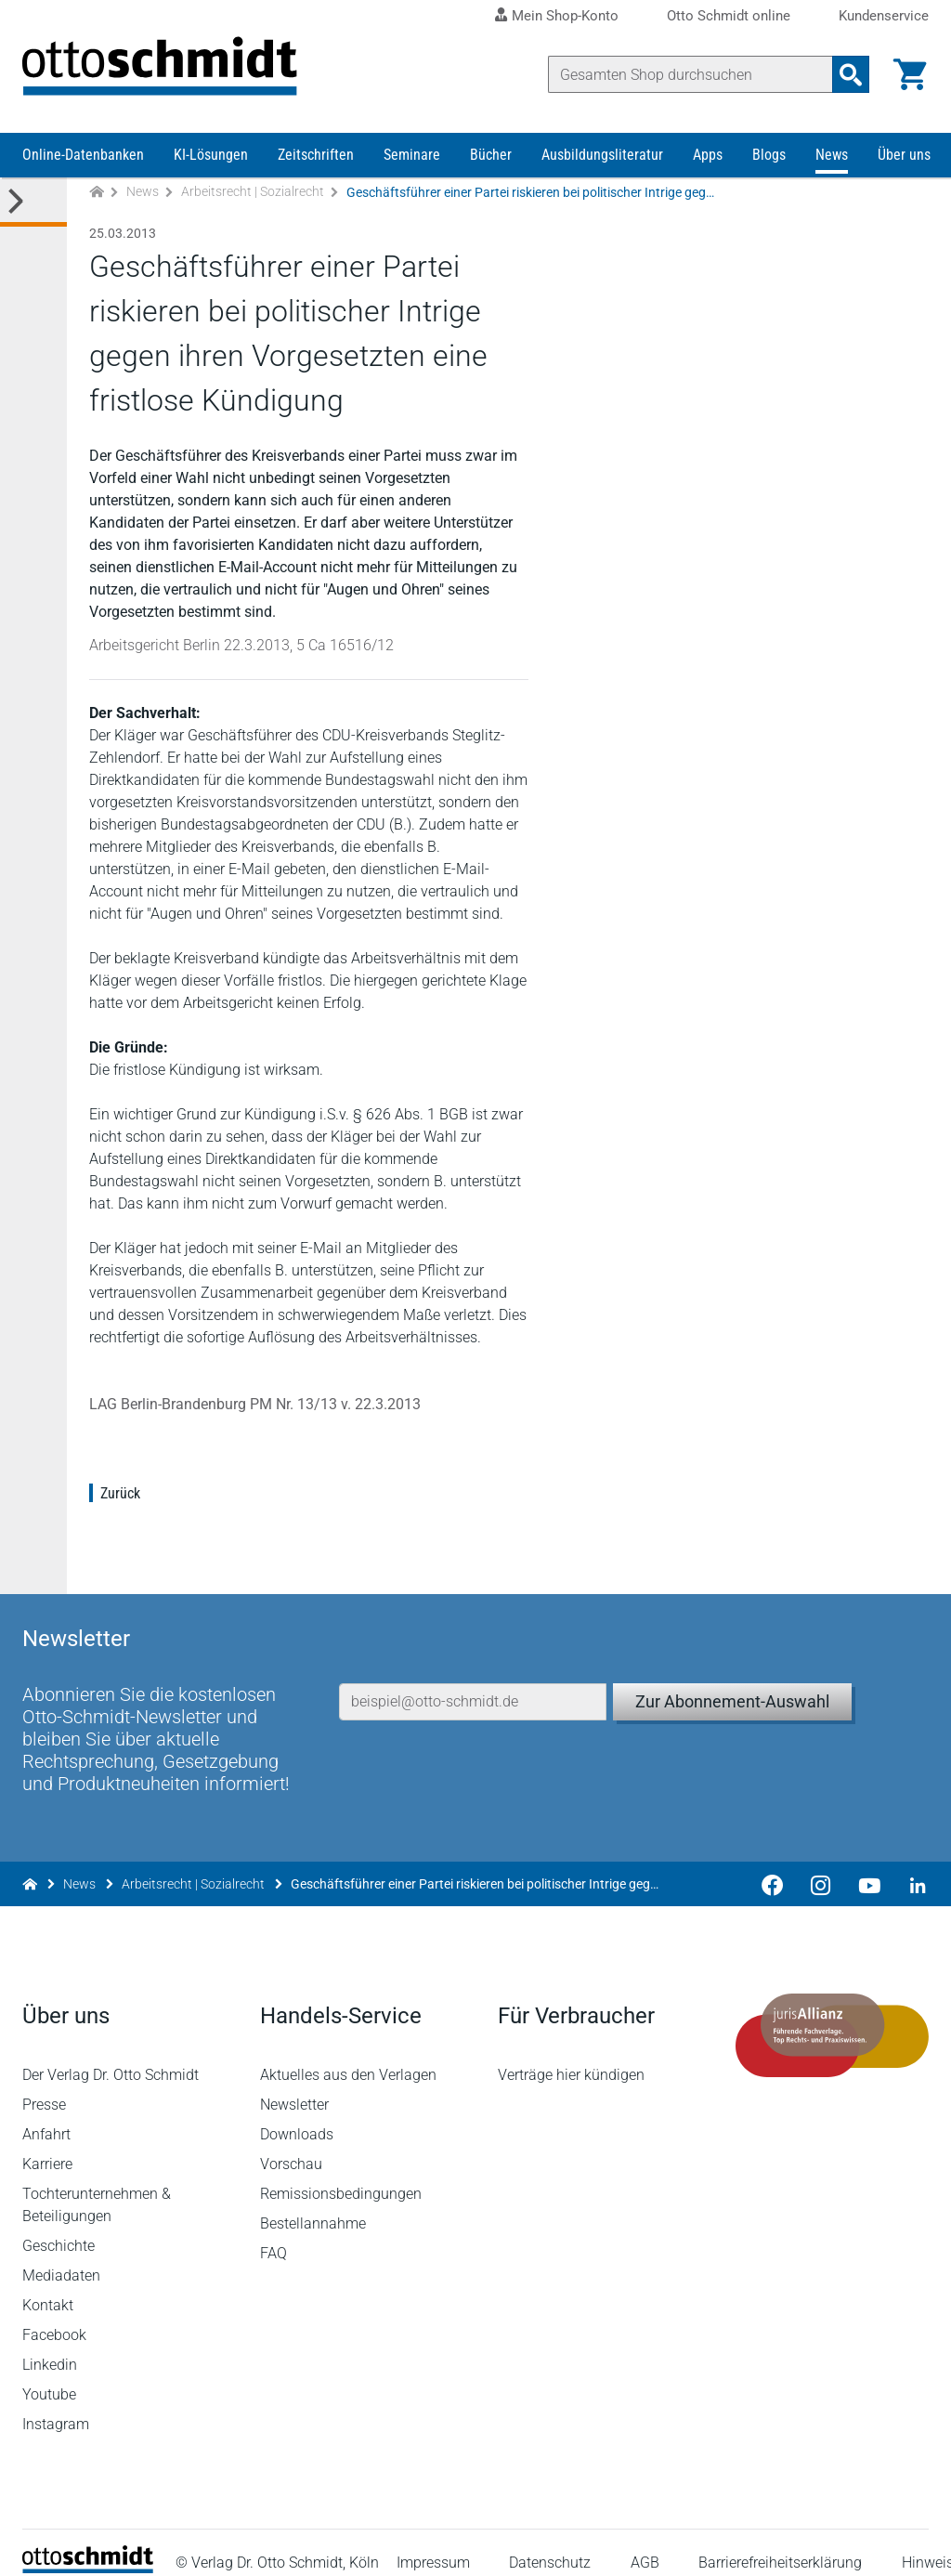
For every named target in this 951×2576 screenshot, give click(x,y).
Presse (44, 2085)
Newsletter (294, 2085)
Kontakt (47, 2286)
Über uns (904, 155)
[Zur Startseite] (96, 193)
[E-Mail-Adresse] (472, 1680)
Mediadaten (61, 2256)
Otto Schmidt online (728, 16)
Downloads (296, 2115)
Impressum (433, 2543)
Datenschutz (551, 2543)
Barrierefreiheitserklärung (780, 2543)
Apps (708, 155)
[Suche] (690, 74)
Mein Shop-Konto (565, 15)
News (831, 155)
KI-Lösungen (211, 155)
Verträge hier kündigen (571, 2055)
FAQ (273, 2234)
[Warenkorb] (910, 74)
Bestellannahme (313, 2204)
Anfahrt (46, 2115)
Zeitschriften (316, 155)
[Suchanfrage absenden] (850, 74)
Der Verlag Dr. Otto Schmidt (110, 2055)
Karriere (47, 2144)
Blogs (769, 155)
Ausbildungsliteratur (602, 155)
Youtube (49, 2375)
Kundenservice (884, 16)
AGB (645, 2543)
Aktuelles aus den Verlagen (348, 2055)
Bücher (491, 155)
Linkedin (49, 2345)
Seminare (412, 155)
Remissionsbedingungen (341, 2174)
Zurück (120, 1494)
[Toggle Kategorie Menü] (33, 203)
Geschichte (58, 2226)
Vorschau (291, 2144)
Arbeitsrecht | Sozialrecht (252, 193)
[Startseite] (87, 2548)
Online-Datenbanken (83, 155)
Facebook (54, 2315)
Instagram (55, 2404)
